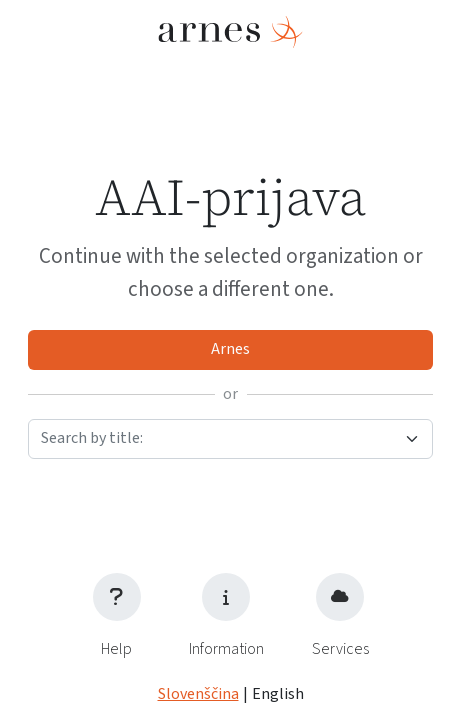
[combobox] (230, 439)
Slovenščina (198, 694)
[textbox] (218, 438)
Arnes (230, 349)
